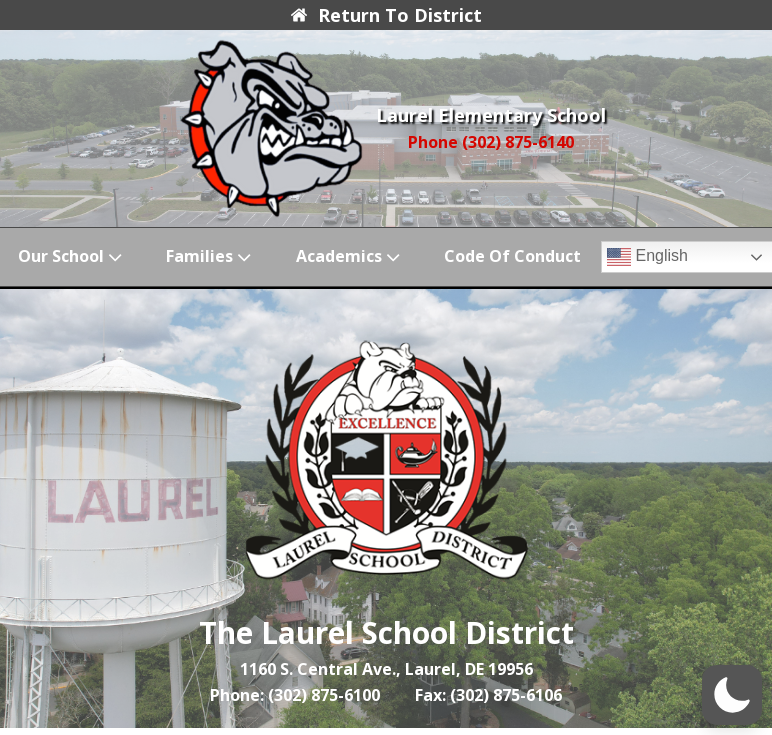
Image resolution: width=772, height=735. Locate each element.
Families (210, 256)
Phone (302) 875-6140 (491, 142)
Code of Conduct (512, 256)
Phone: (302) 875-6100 (295, 695)
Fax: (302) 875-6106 (488, 695)
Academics (350, 256)
